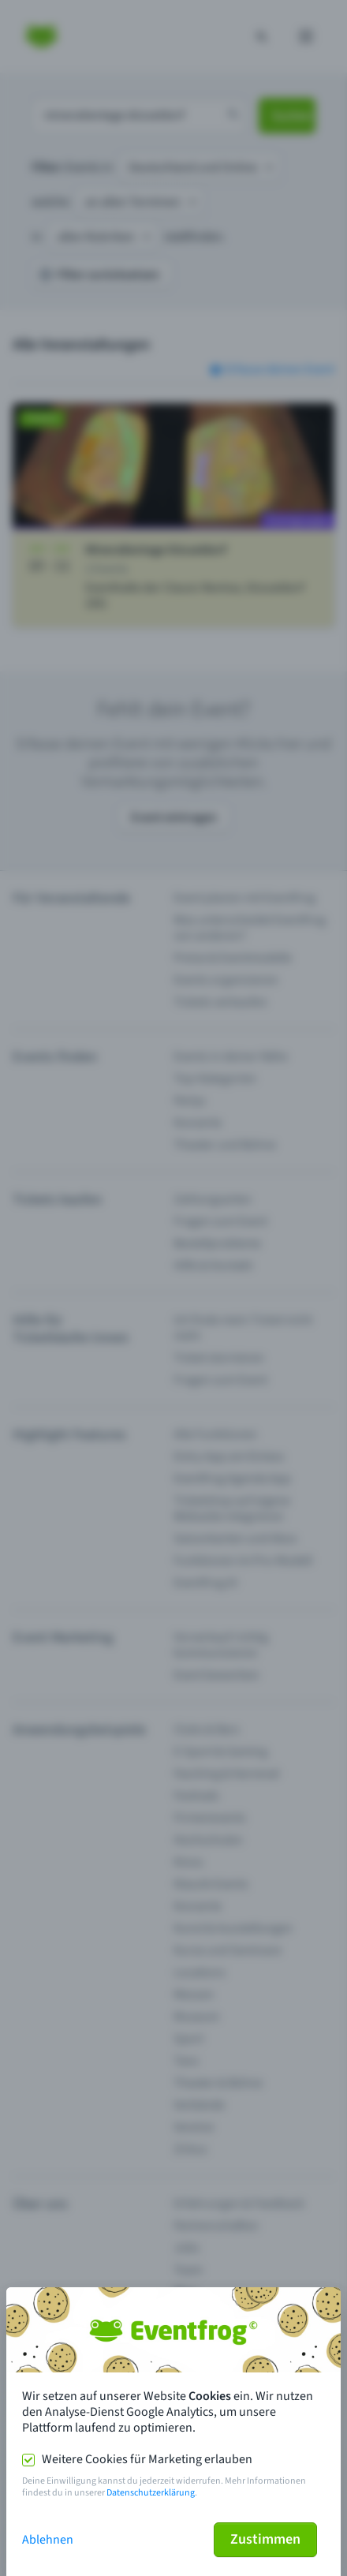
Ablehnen (47, 2540)
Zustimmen (265, 2539)
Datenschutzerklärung (150, 2492)
